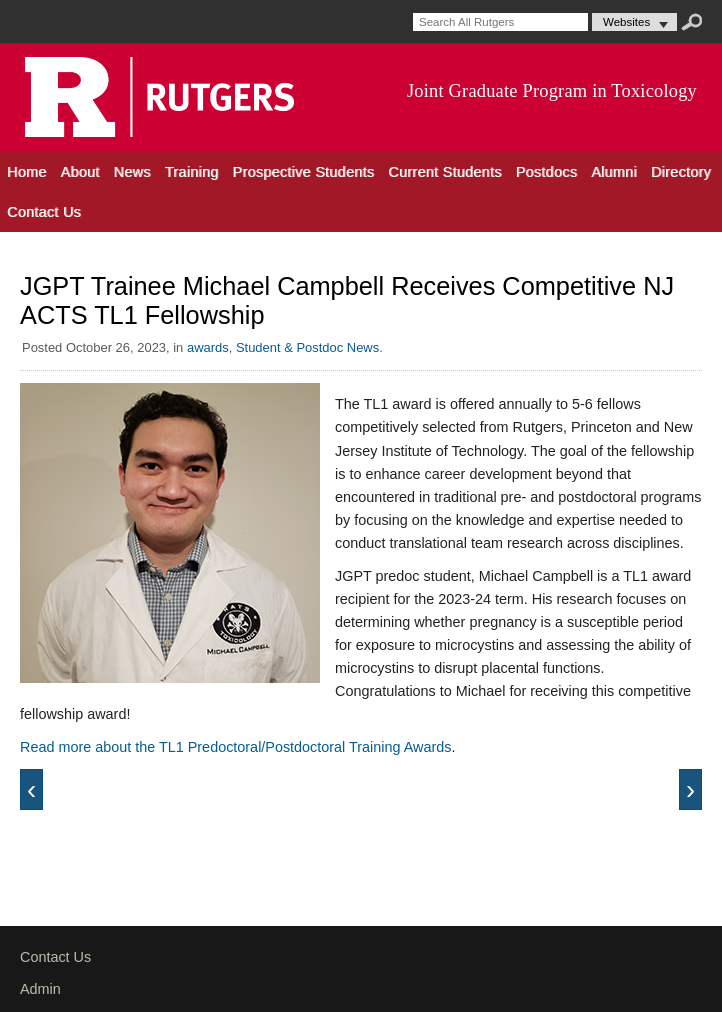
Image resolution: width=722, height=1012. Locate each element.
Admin (40, 989)
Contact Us (44, 212)
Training (192, 172)
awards (208, 347)
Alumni (614, 172)
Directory (681, 172)
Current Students (444, 172)
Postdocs (547, 172)
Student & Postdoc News (307, 347)
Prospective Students (304, 172)
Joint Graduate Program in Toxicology (552, 91)
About (80, 172)
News (132, 172)
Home (27, 172)
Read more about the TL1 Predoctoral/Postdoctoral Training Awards (235, 747)
